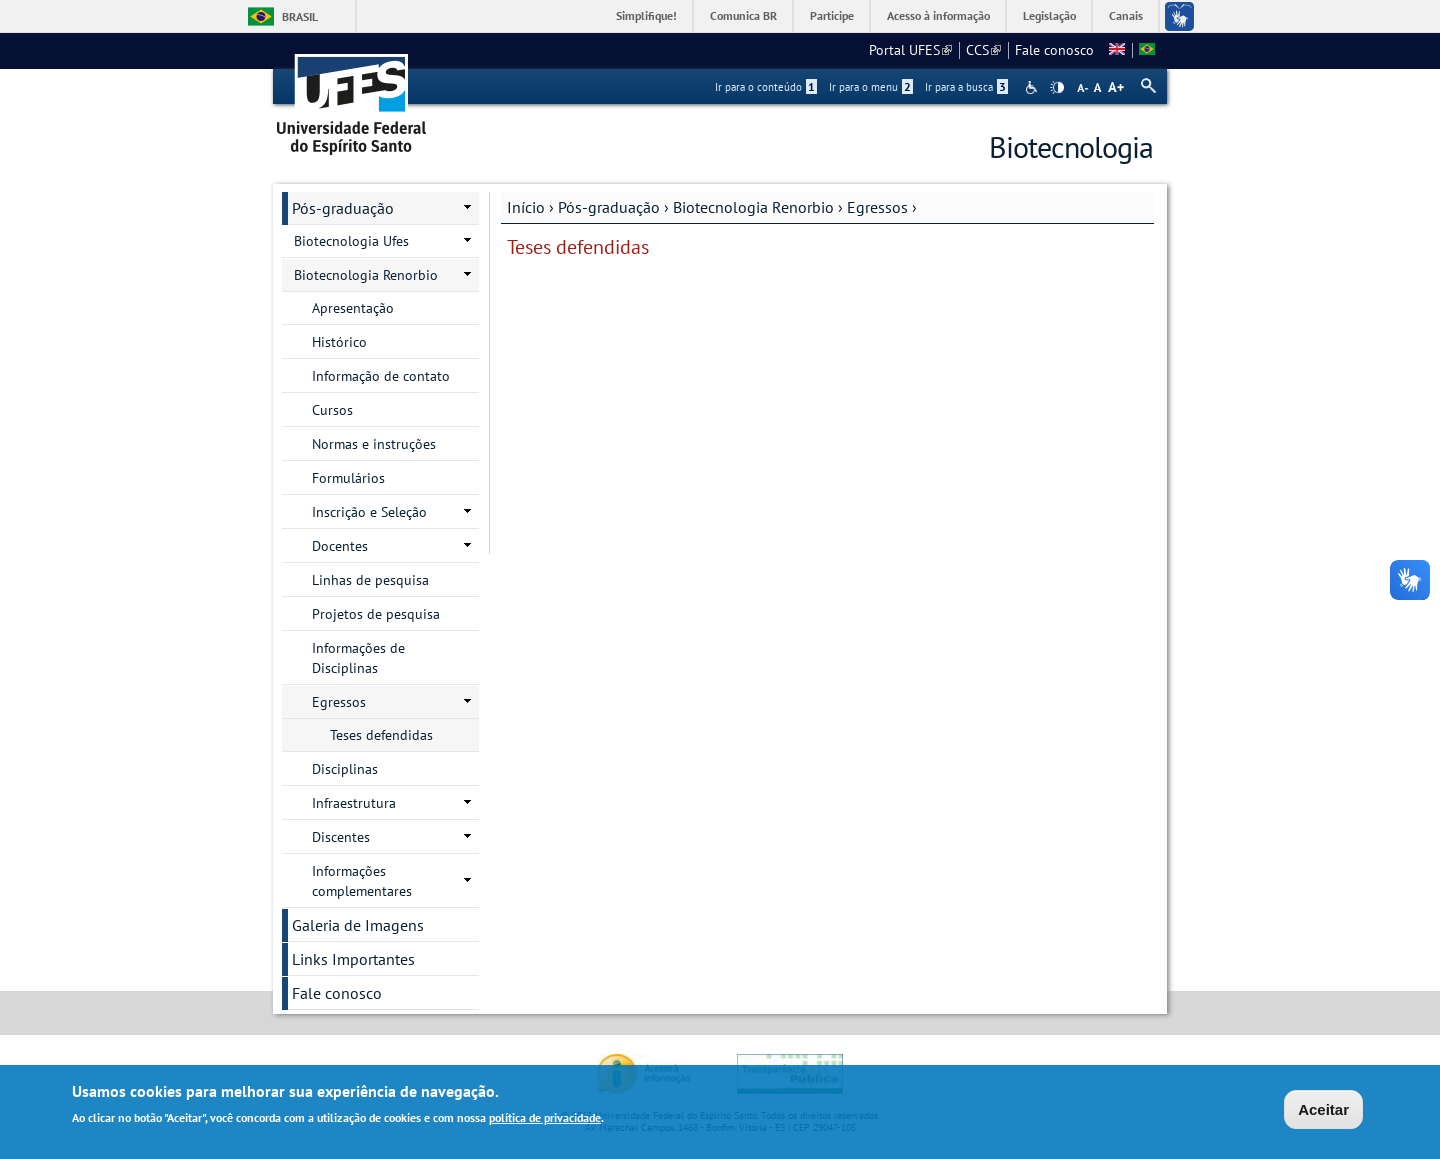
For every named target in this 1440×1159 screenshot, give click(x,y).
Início (526, 207)
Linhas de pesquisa (370, 580)
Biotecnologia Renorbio (753, 207)
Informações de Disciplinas (358, 658)
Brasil (300, 16)
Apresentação (353, 308)
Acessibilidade (1033, 87)
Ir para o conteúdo (766, 87)
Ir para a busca (966, 87)
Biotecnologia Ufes (351, 241)
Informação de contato (381, 376)
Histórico (339, 342)
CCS (983, 50)
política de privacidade (545, 1119)
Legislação (1049, 15)
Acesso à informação (938, 15)
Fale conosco (1054, 50)
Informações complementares (362, 881)
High (1057, 88)
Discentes (341, 837)
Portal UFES (910, 50)
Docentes (340, 546)
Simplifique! (646, 15)
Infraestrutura (354, 803)
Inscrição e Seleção (369, 512)
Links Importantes (353, 959)
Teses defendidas (381, 735)
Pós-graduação (609, 207)
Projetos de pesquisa (376, 614)
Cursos (332, 410)
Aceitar (1323, 1111)
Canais (1126, 15)
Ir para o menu (871, 87)
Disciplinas (345, 769)
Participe (832, 15)
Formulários (348, 478)
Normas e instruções (374, 444)
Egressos (877, 207)
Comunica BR (743, 15)
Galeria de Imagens (358, 925)
